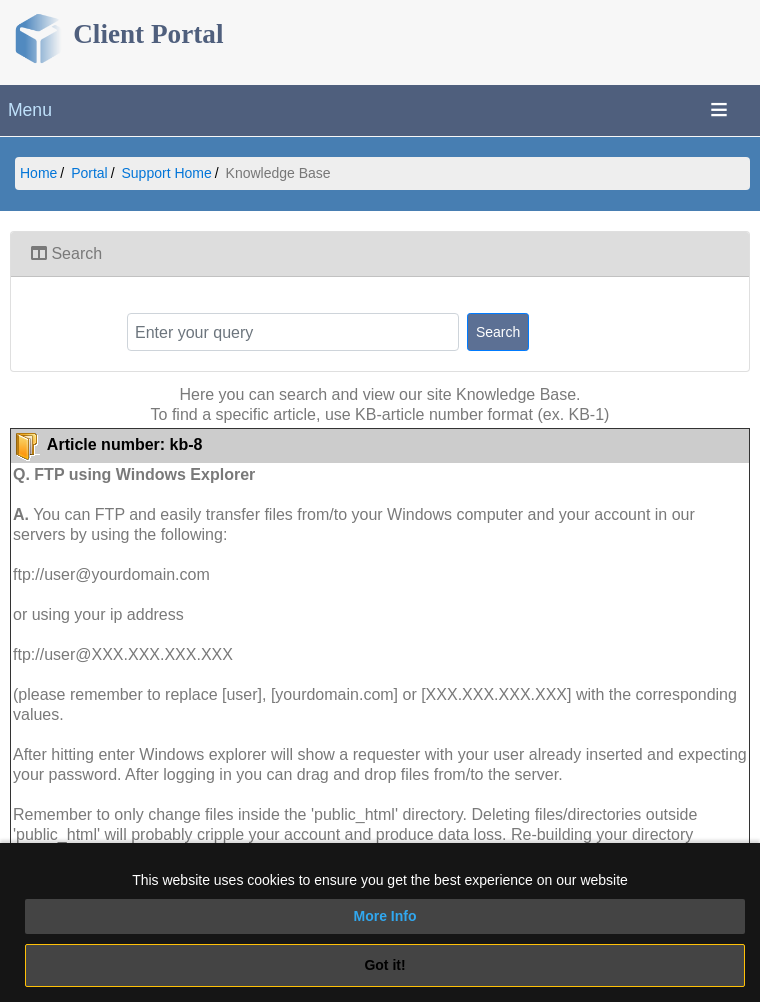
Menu (30, 110)
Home (38, 173)
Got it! (384, 965)
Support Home (167, 173)
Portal (89, 173)
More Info (385, 916)
